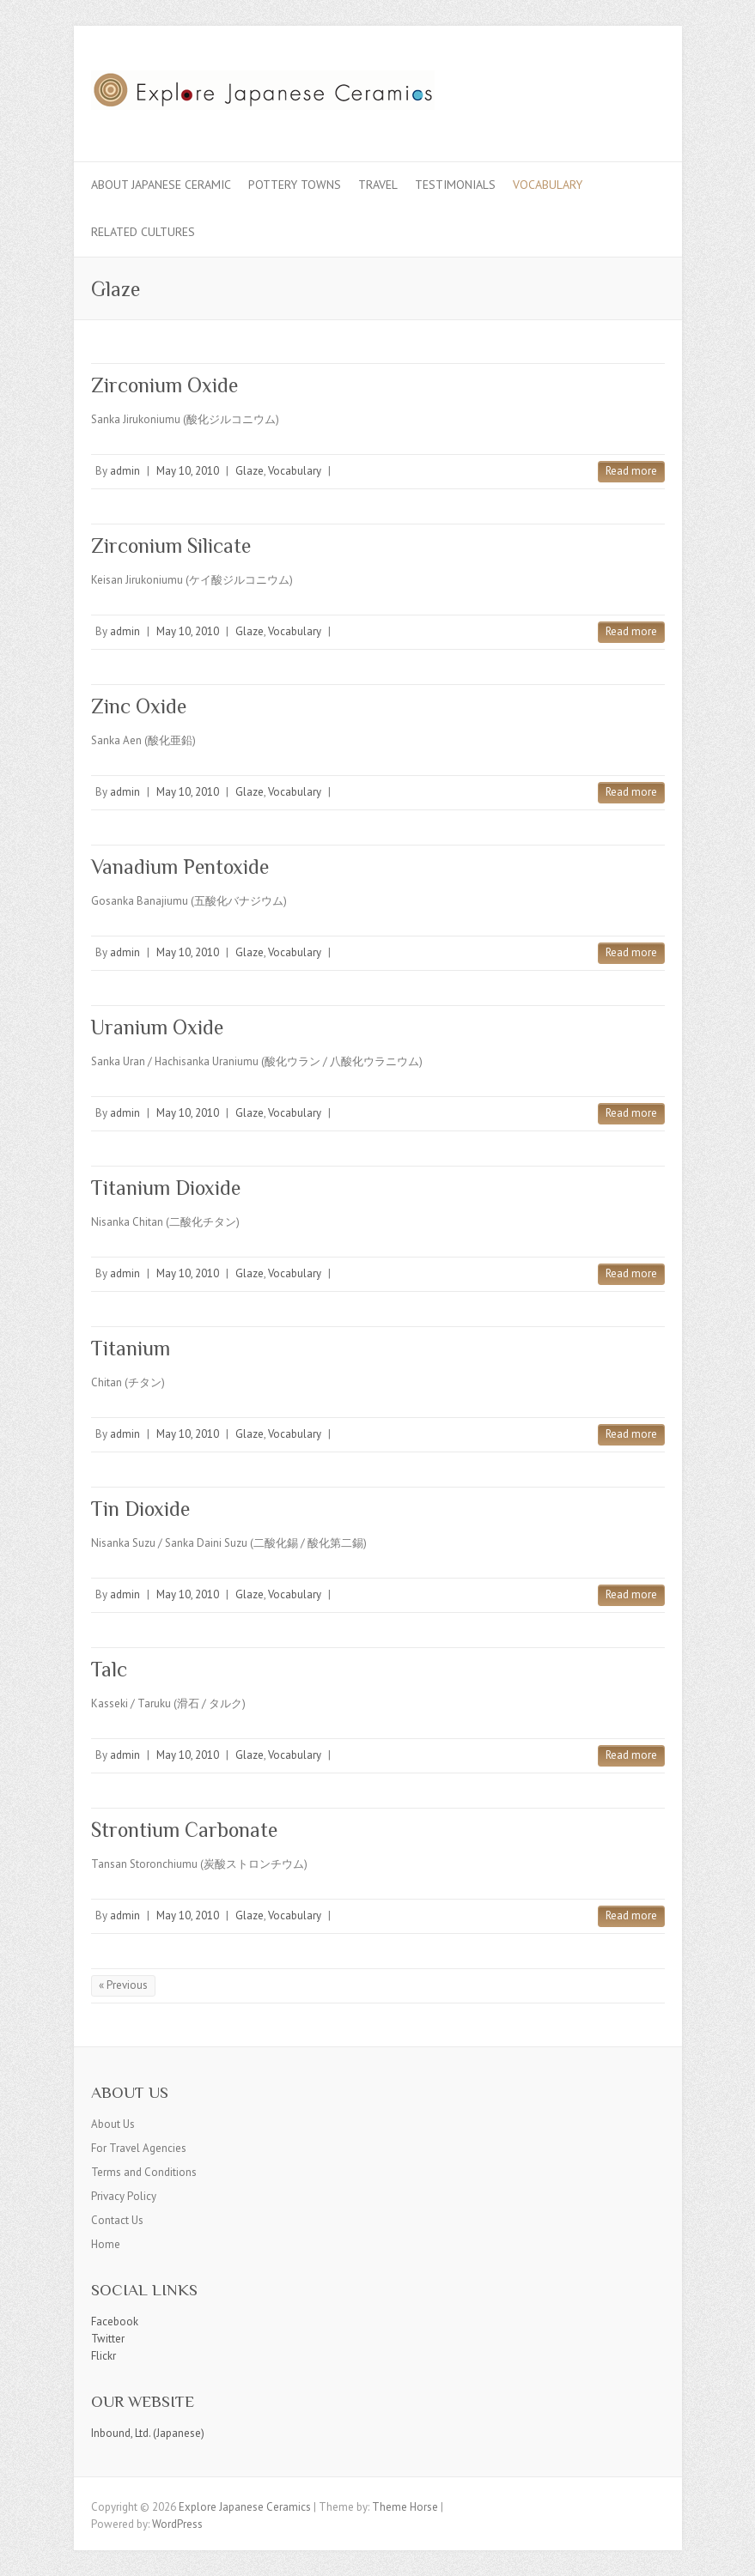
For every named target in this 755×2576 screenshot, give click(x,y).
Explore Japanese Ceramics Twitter (596, 88)
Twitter (108, 2338)
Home (105, 2244)
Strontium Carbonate (184, 1829)
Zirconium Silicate (171, 545)
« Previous (123, 1985)
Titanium (130, 1348)
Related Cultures (143, 231)
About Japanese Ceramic (161, 184)
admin (125, 471)
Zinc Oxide (138, 706)
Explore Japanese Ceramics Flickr (622, 88)
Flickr (103, 2356)
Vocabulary (547, 184)
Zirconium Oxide (164, 385)
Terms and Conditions (144, 2172)
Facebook (114, 2321)
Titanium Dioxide (166, 1187)
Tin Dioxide (140, 1508)
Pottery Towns (294, 184)
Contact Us (117, 2220)
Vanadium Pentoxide (180, 866)
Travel (378, 184)
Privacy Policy (123, 2196)
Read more (631, 471)
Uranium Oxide (157, 1027)
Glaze (249, 471)
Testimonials (455, 184)
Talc (109, 1669)
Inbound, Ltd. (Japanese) (147, 2433)
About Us (113, 2124)
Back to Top (731, 2552)
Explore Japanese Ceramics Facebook (570, 88)
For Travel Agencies (138, 2148)
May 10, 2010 (187, 471)
